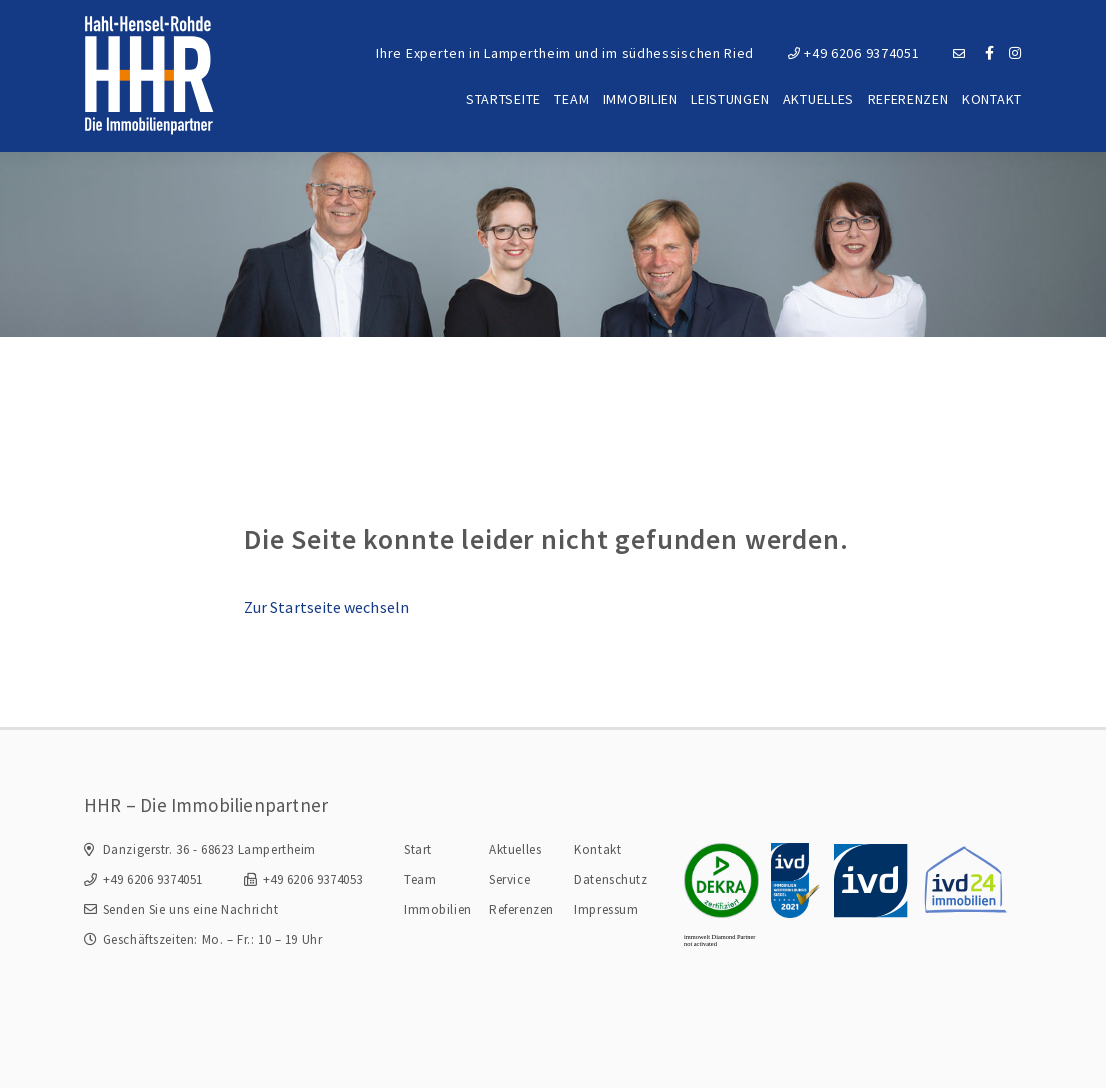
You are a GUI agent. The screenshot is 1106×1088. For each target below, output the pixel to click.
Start (418, 849)
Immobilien (640, 99)
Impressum (606, 909)
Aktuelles (818, 99)
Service (509, 879)
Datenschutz (610, 879)
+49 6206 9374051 (854, 53)
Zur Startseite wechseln (326, 607)
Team (571, 99)
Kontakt (992, 99)
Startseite (503, 99)
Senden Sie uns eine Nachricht (191, 909)
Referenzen (908, 99)
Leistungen (730, 99)
